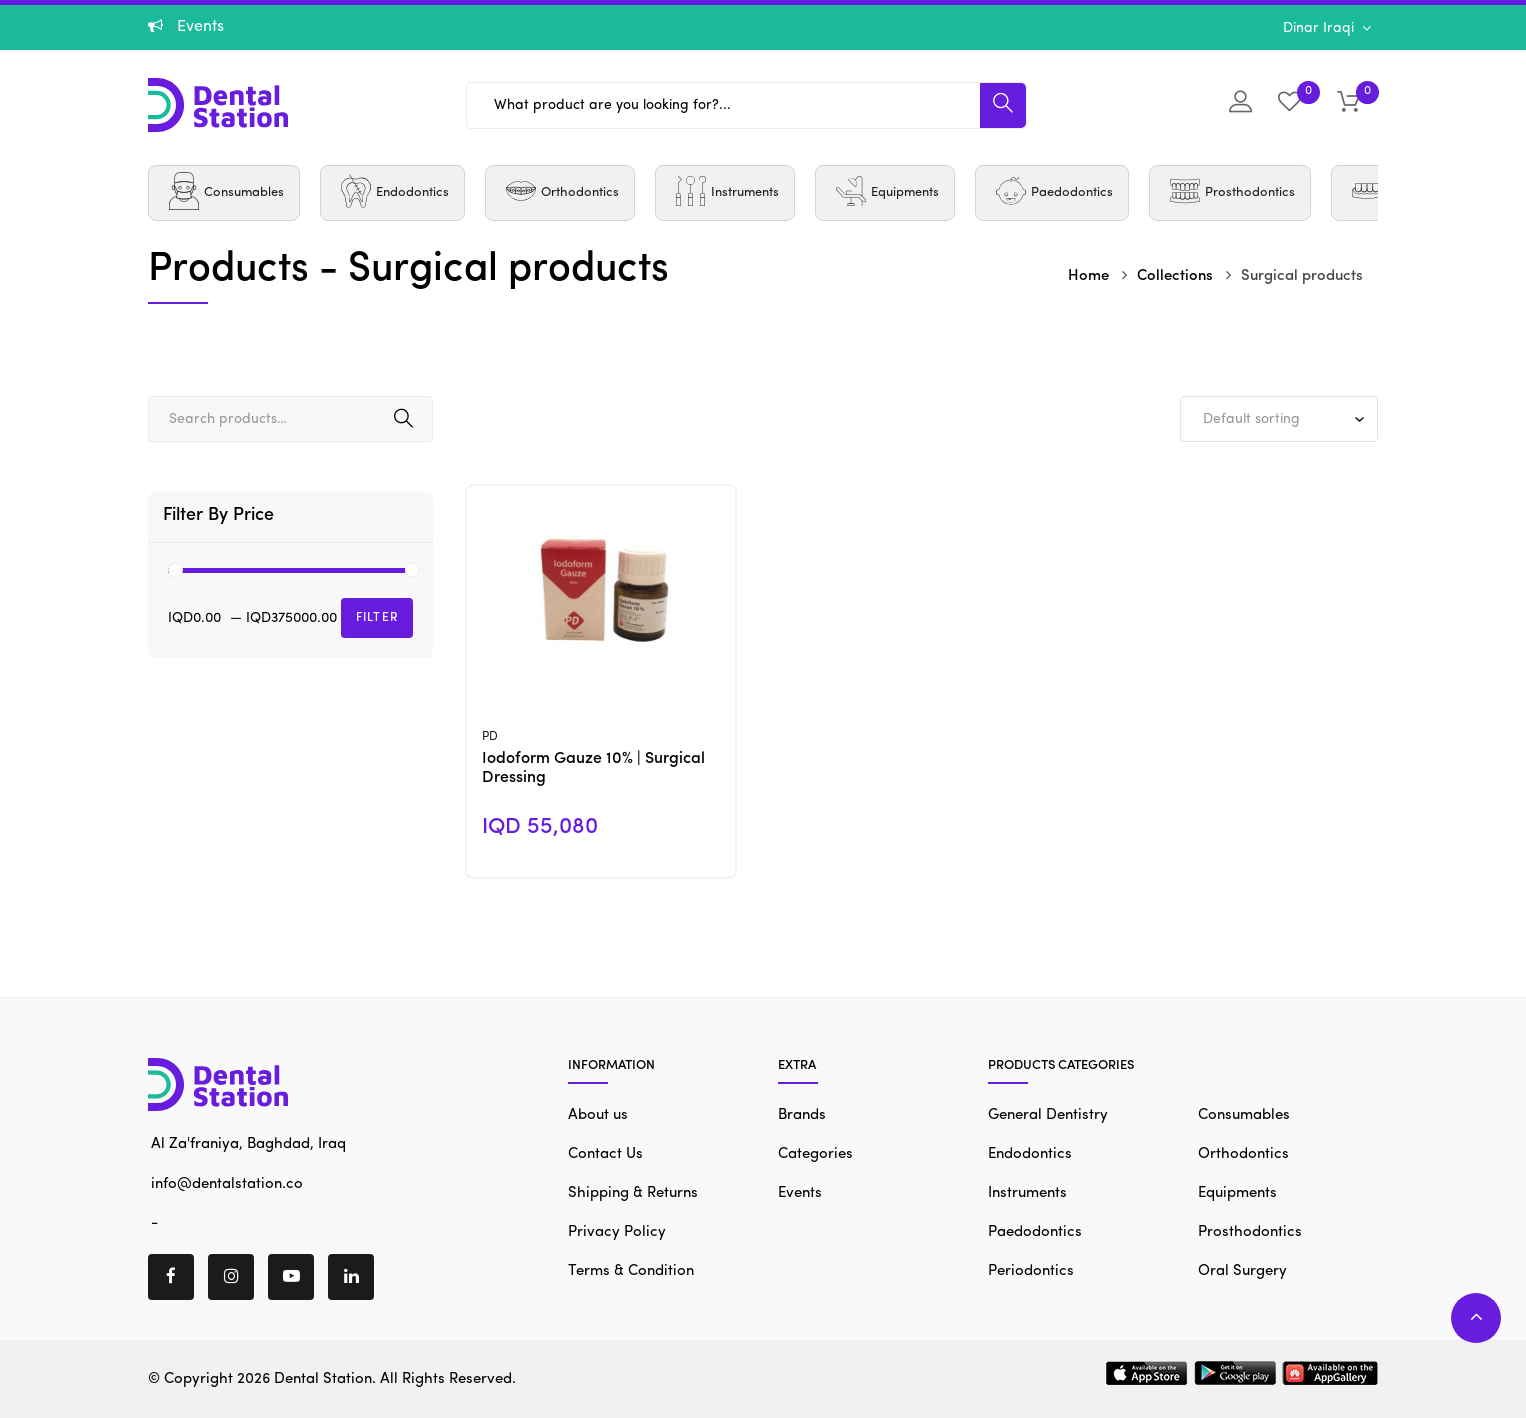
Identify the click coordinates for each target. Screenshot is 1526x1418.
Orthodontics (1243, 1154)
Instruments (1027, 1193)
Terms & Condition (631, 1271)
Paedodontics (1035, 1232)
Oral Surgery (1242, 1271)
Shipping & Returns (633, 1193)
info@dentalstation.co (225, 1183)
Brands (802, 1115)
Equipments (1237, 1193)
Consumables (1244, 1115)
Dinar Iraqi (1320, 28)
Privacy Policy (617, 1232)
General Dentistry (1048, 1115)
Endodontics (1030, 1154)
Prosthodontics (1250, 1232)
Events (800, 1193)
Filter (377, 618)
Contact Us (605, 1154)
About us (598, 1115)
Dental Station (323, 1379)
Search (403, 419)
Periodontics (1031, 1271)
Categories (815, 1154)
